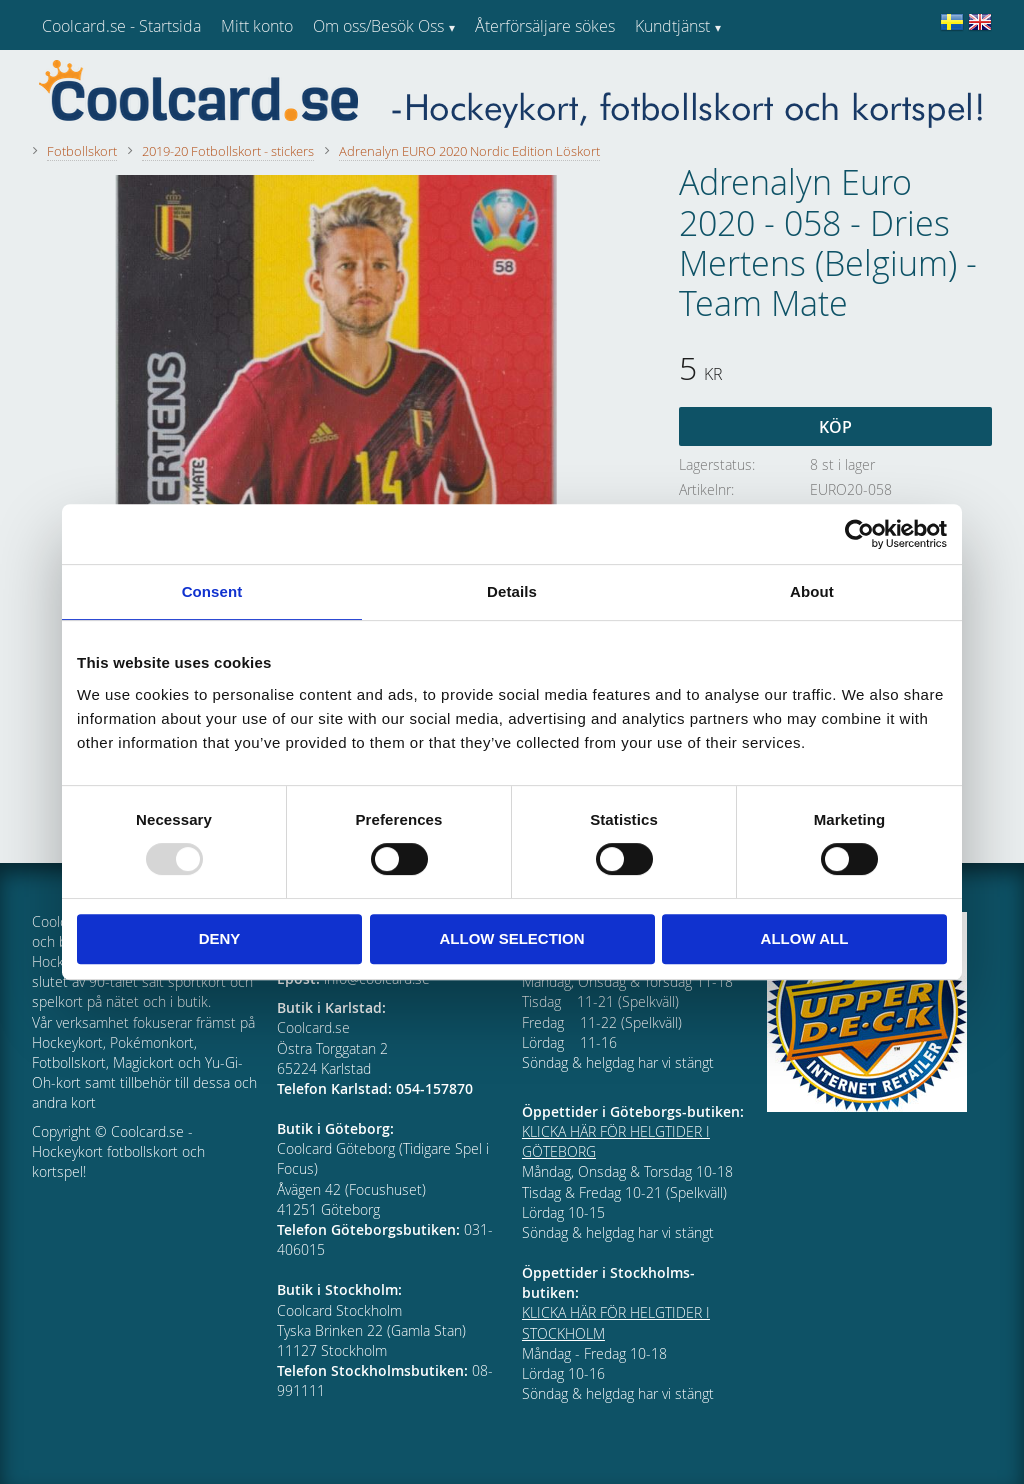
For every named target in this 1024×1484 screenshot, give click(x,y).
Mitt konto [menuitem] (257, 26)
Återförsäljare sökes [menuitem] (545, 26)
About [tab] (812, 591)
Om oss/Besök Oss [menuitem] (378, 26)
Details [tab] (512, 591)
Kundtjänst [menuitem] (672, 26)
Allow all (805, 938)
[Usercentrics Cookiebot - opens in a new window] (859, 534)
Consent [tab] (212, 591)
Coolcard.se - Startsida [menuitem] (121, 26)
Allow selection (512, 938)
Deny (220, 938)
